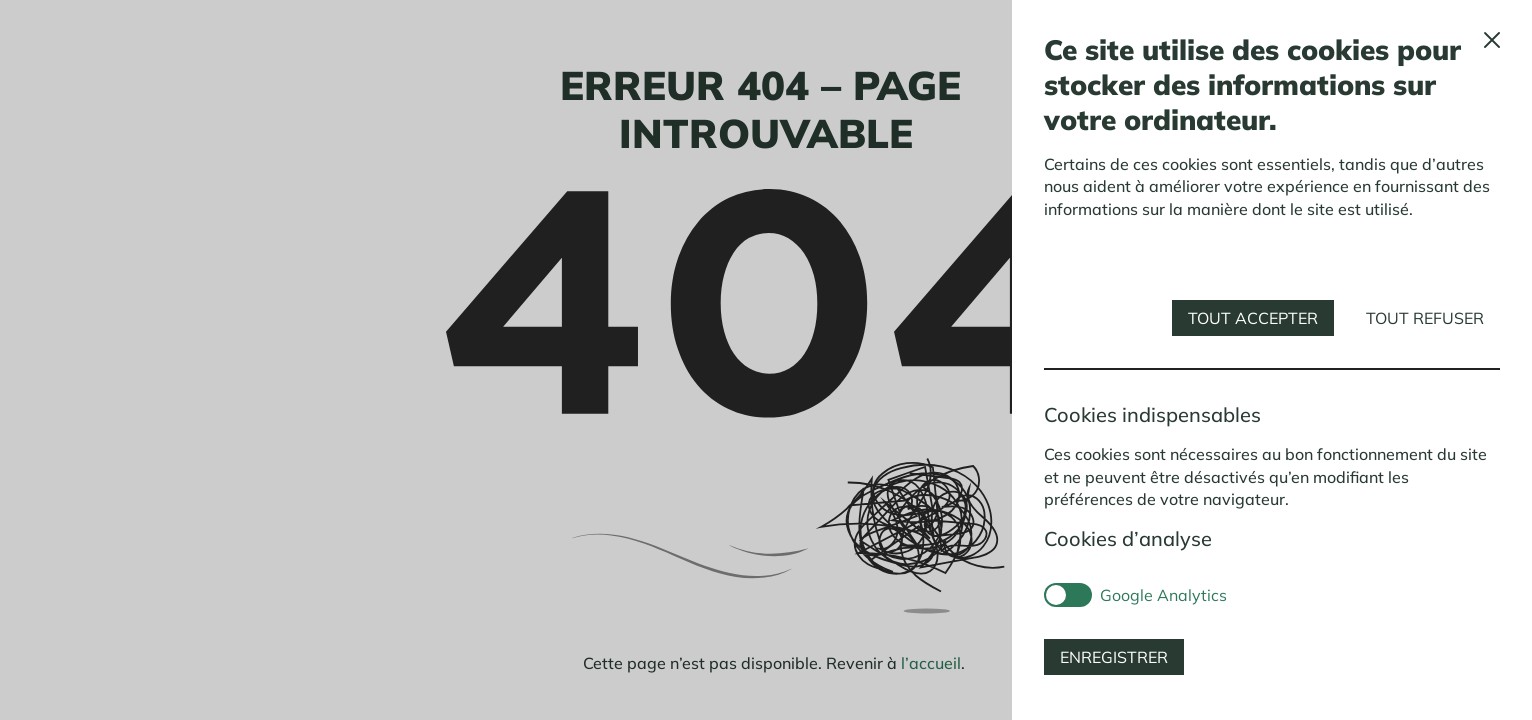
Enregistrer (1114, 657)
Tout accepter (1253, 318)
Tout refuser (1425, 318)
